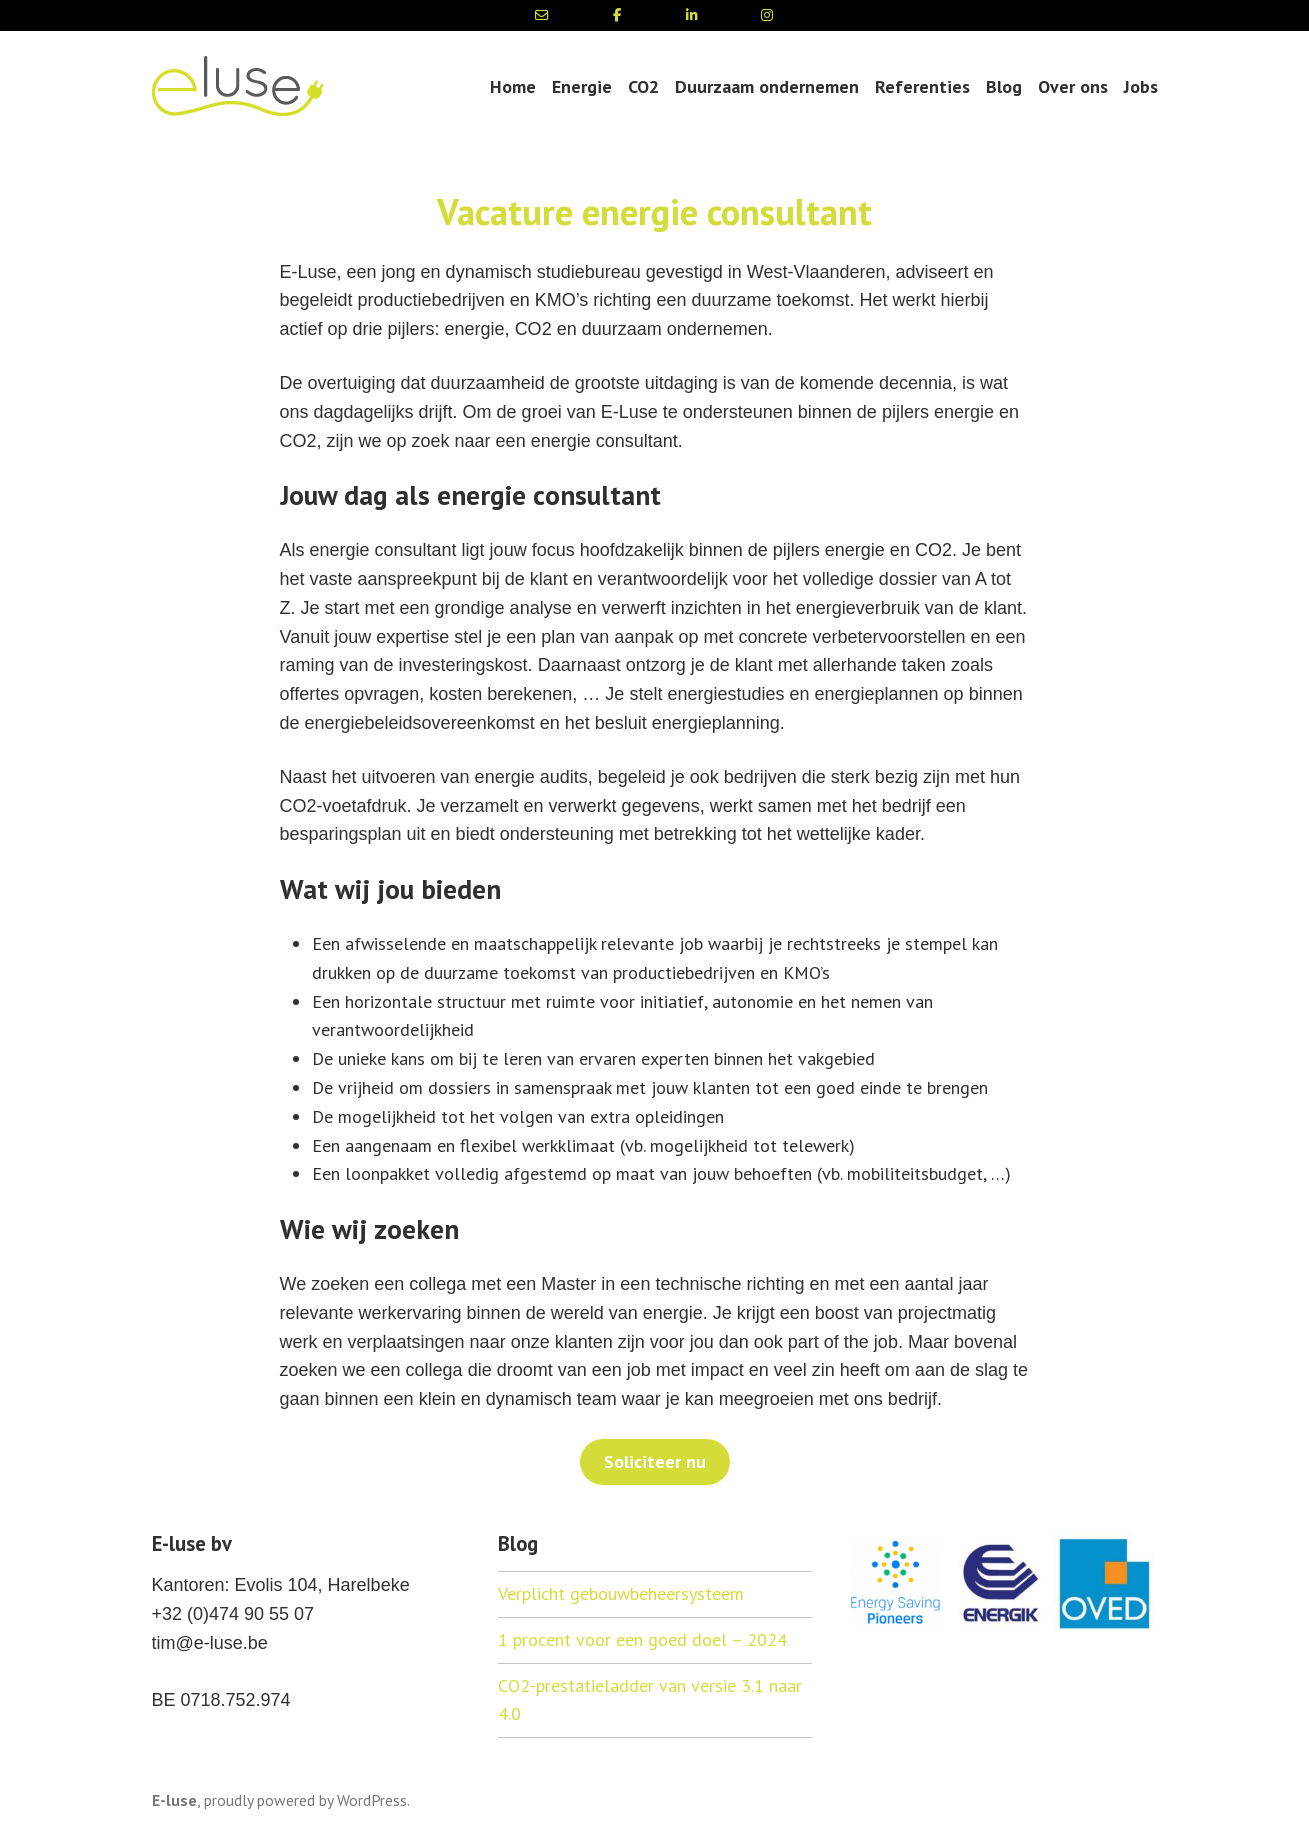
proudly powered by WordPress (305, 1800)
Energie (582, 87)
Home (513, 87)
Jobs (1141, 87)
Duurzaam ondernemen (767, 87)
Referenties (922, 87)
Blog (1004, 87)
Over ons (1073, 87)
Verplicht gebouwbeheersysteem (621, 1593)
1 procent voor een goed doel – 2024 (642, 1639)
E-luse (174, 1800)
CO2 (643, 87)
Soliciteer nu (655, 1461)
